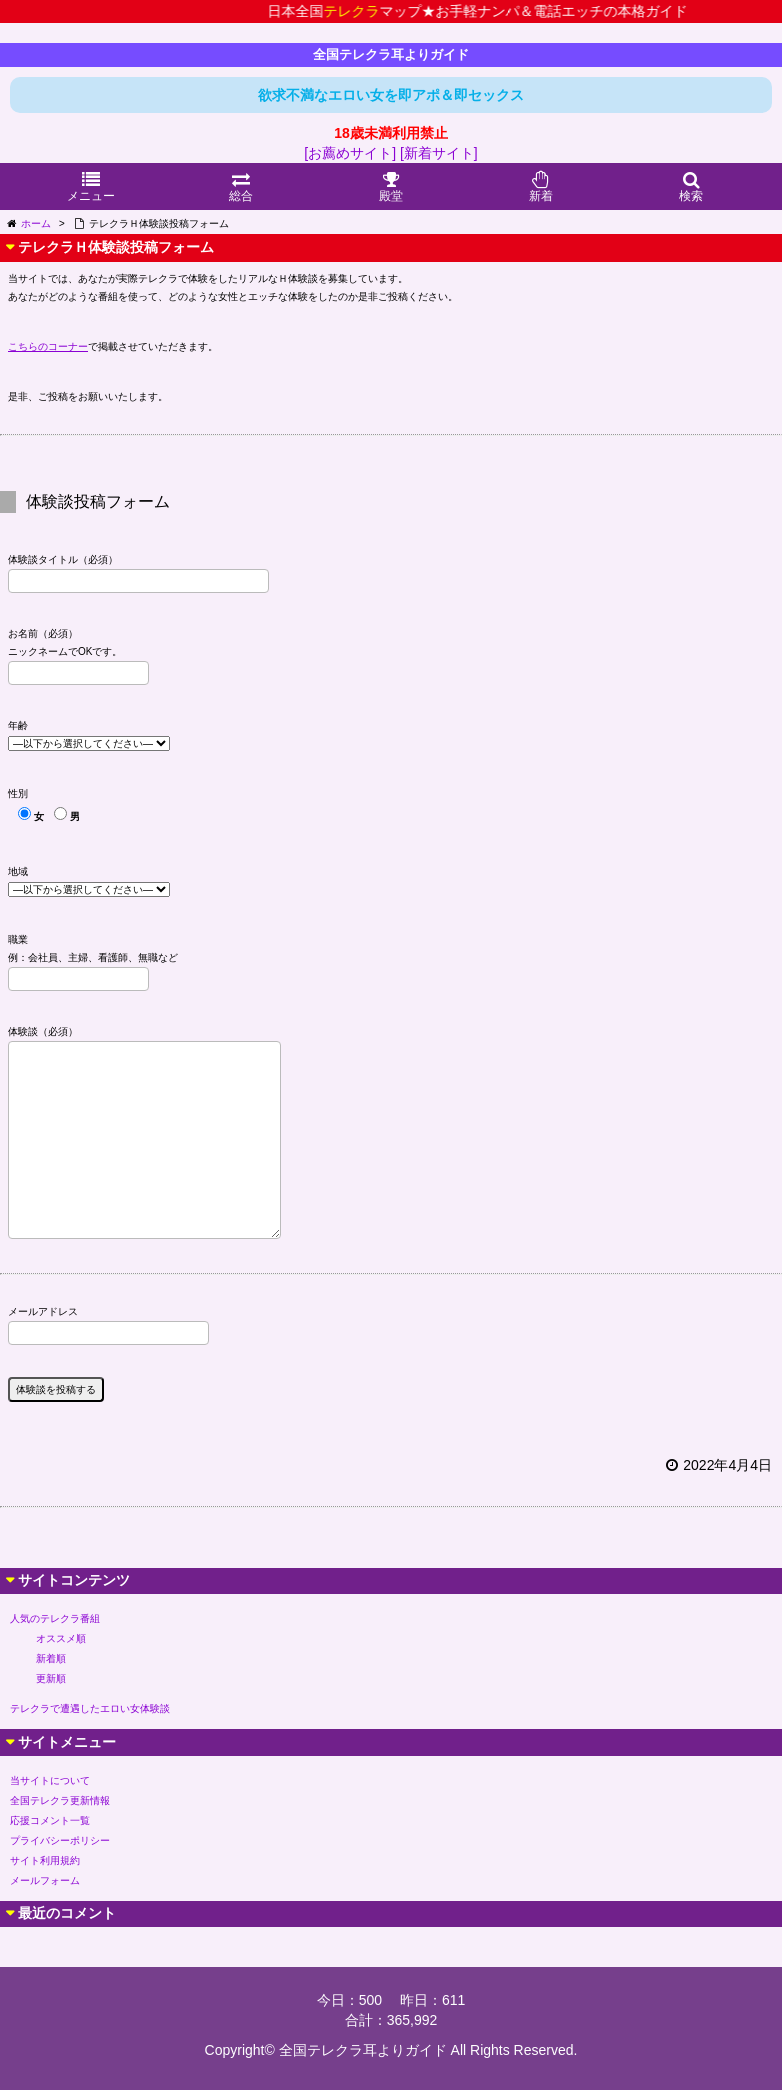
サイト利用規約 (45, 1860)
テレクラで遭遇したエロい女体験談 (90, 1708)
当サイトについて (50, 1780)
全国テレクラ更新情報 (60, 1800)
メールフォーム (45, 1880)
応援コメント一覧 (50, 1820)
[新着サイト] (439, 153)
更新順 (51, 1678)
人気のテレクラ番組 (55, 1618)
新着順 (51, 1658)
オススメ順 (61, 1638)
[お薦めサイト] (350, 153)
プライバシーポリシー (60, 1840)
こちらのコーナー (48, 346)
